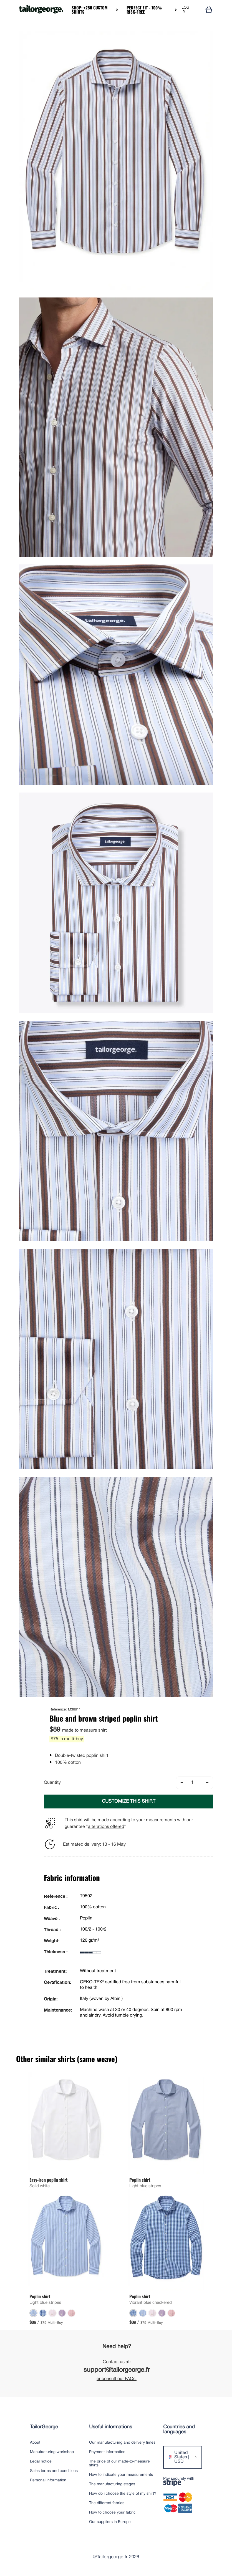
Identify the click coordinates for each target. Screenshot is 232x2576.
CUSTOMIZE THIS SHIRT (128, 1801)
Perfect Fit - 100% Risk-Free (144, 10)
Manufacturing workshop (52, 2452)
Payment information (107, 2452)
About (35, 2442)
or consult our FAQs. (117, 2379)
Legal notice (41, 2461)
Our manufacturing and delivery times (122, 2442)
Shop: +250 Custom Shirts (90, 10)
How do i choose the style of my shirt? (122, 2494)
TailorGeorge (44, 2427)
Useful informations (110, 2427)
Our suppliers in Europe (110, 2522)
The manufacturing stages (112, 2484)
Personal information (48, 2480)
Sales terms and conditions (54, 2471)
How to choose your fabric (112, 2512)
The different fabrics (106, 2503)
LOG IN (185, 9)
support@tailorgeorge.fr (117, 2370)
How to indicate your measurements (121, 2475)
